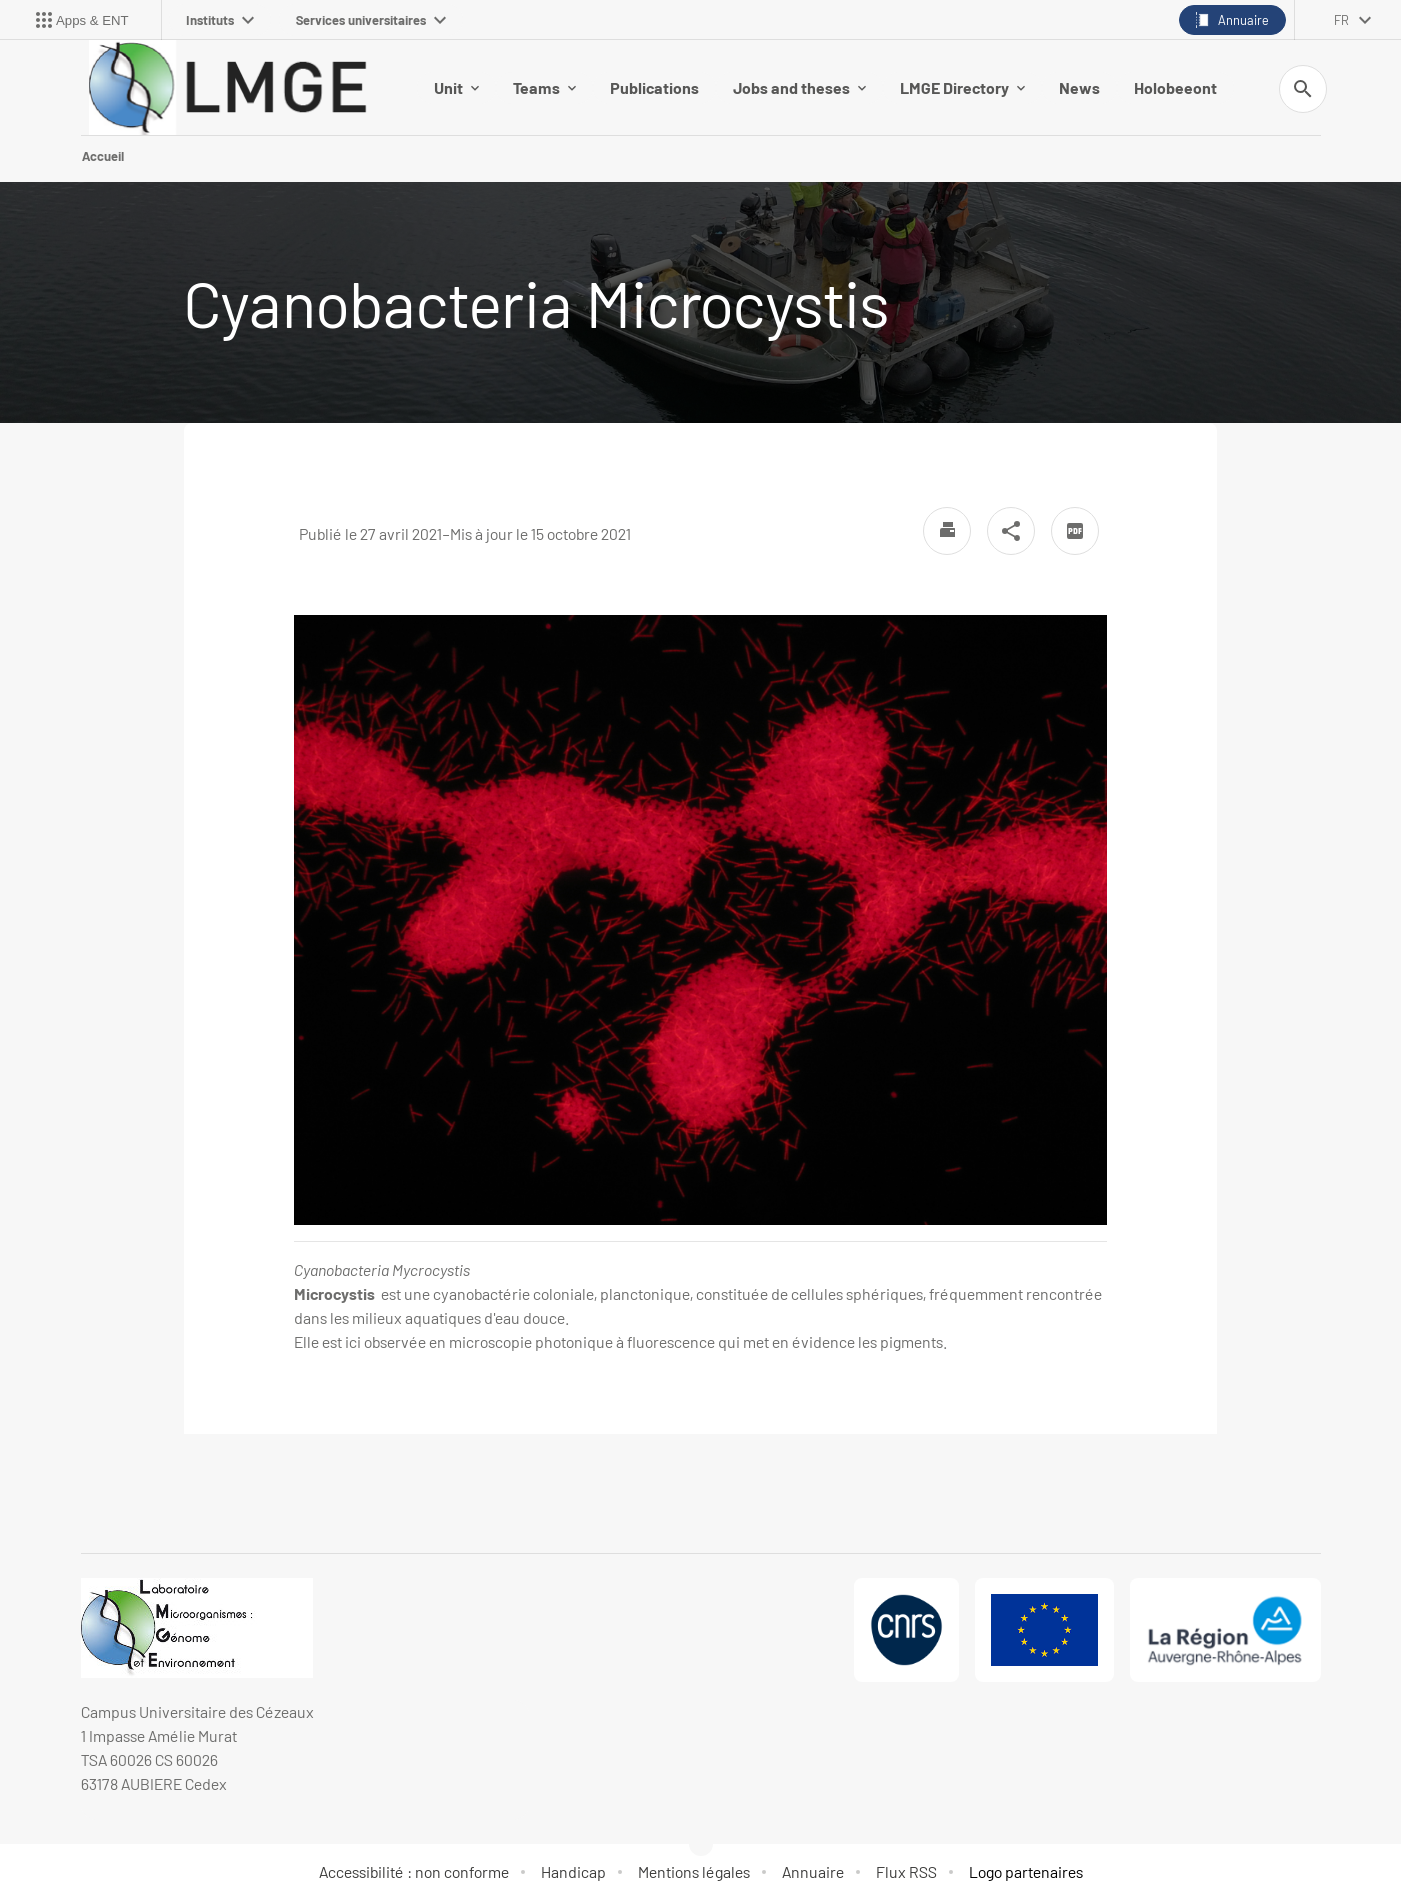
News (1079, 87)
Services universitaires (371, 20)
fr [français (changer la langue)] (1341, 20)
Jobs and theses (799, 87)
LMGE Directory (962, 87)
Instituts (220, 20)
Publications (654, 87)
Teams (544, 87)
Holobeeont (1175, 87)
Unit (456, 87)
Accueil (103, 156)
